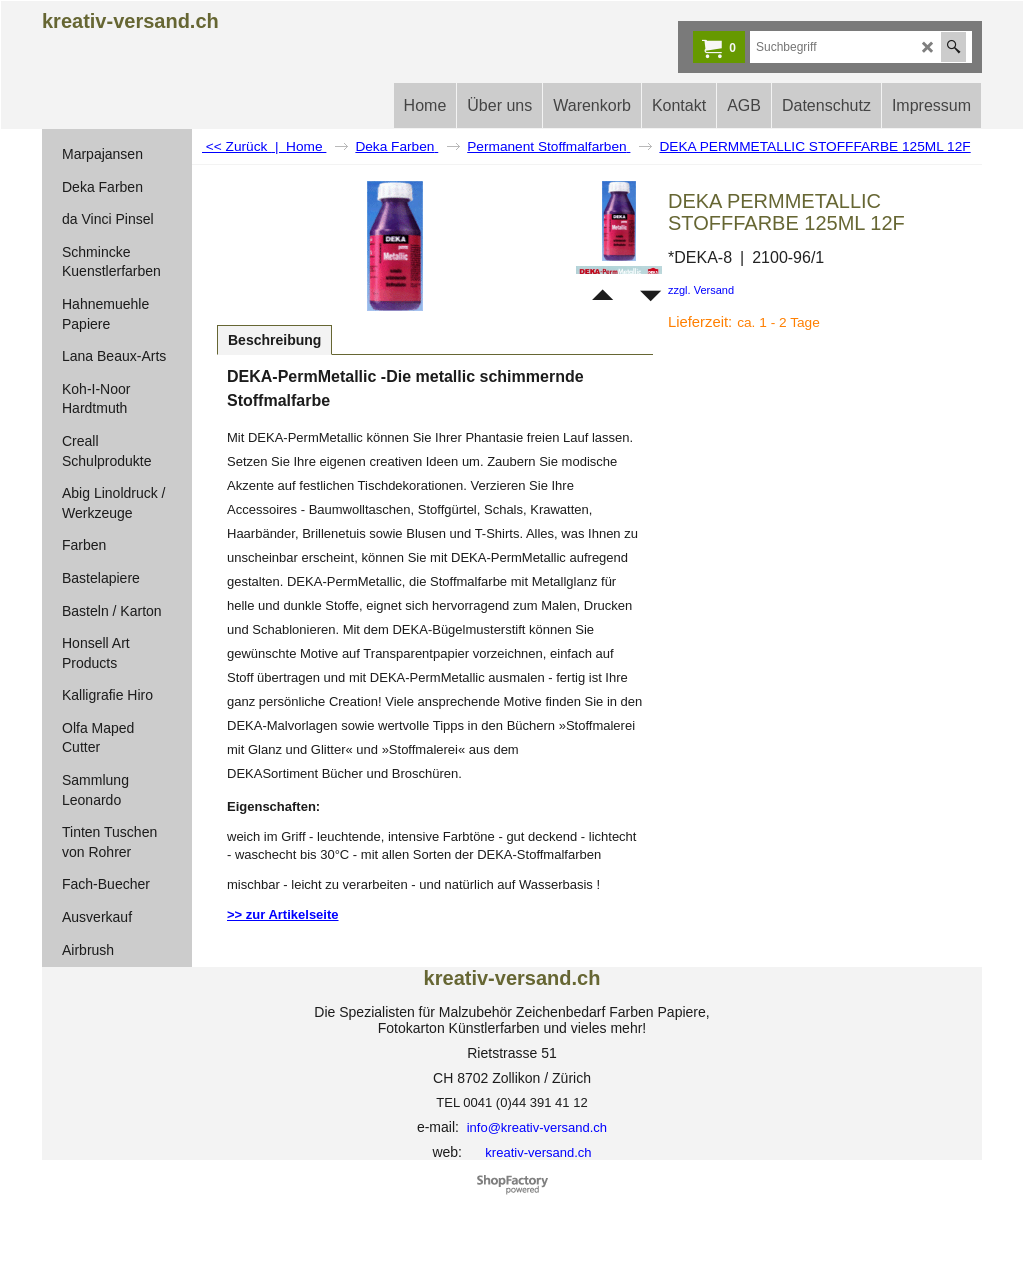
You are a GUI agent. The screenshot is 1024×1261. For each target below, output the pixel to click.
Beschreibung (274, 340)
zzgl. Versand (701, 290)
